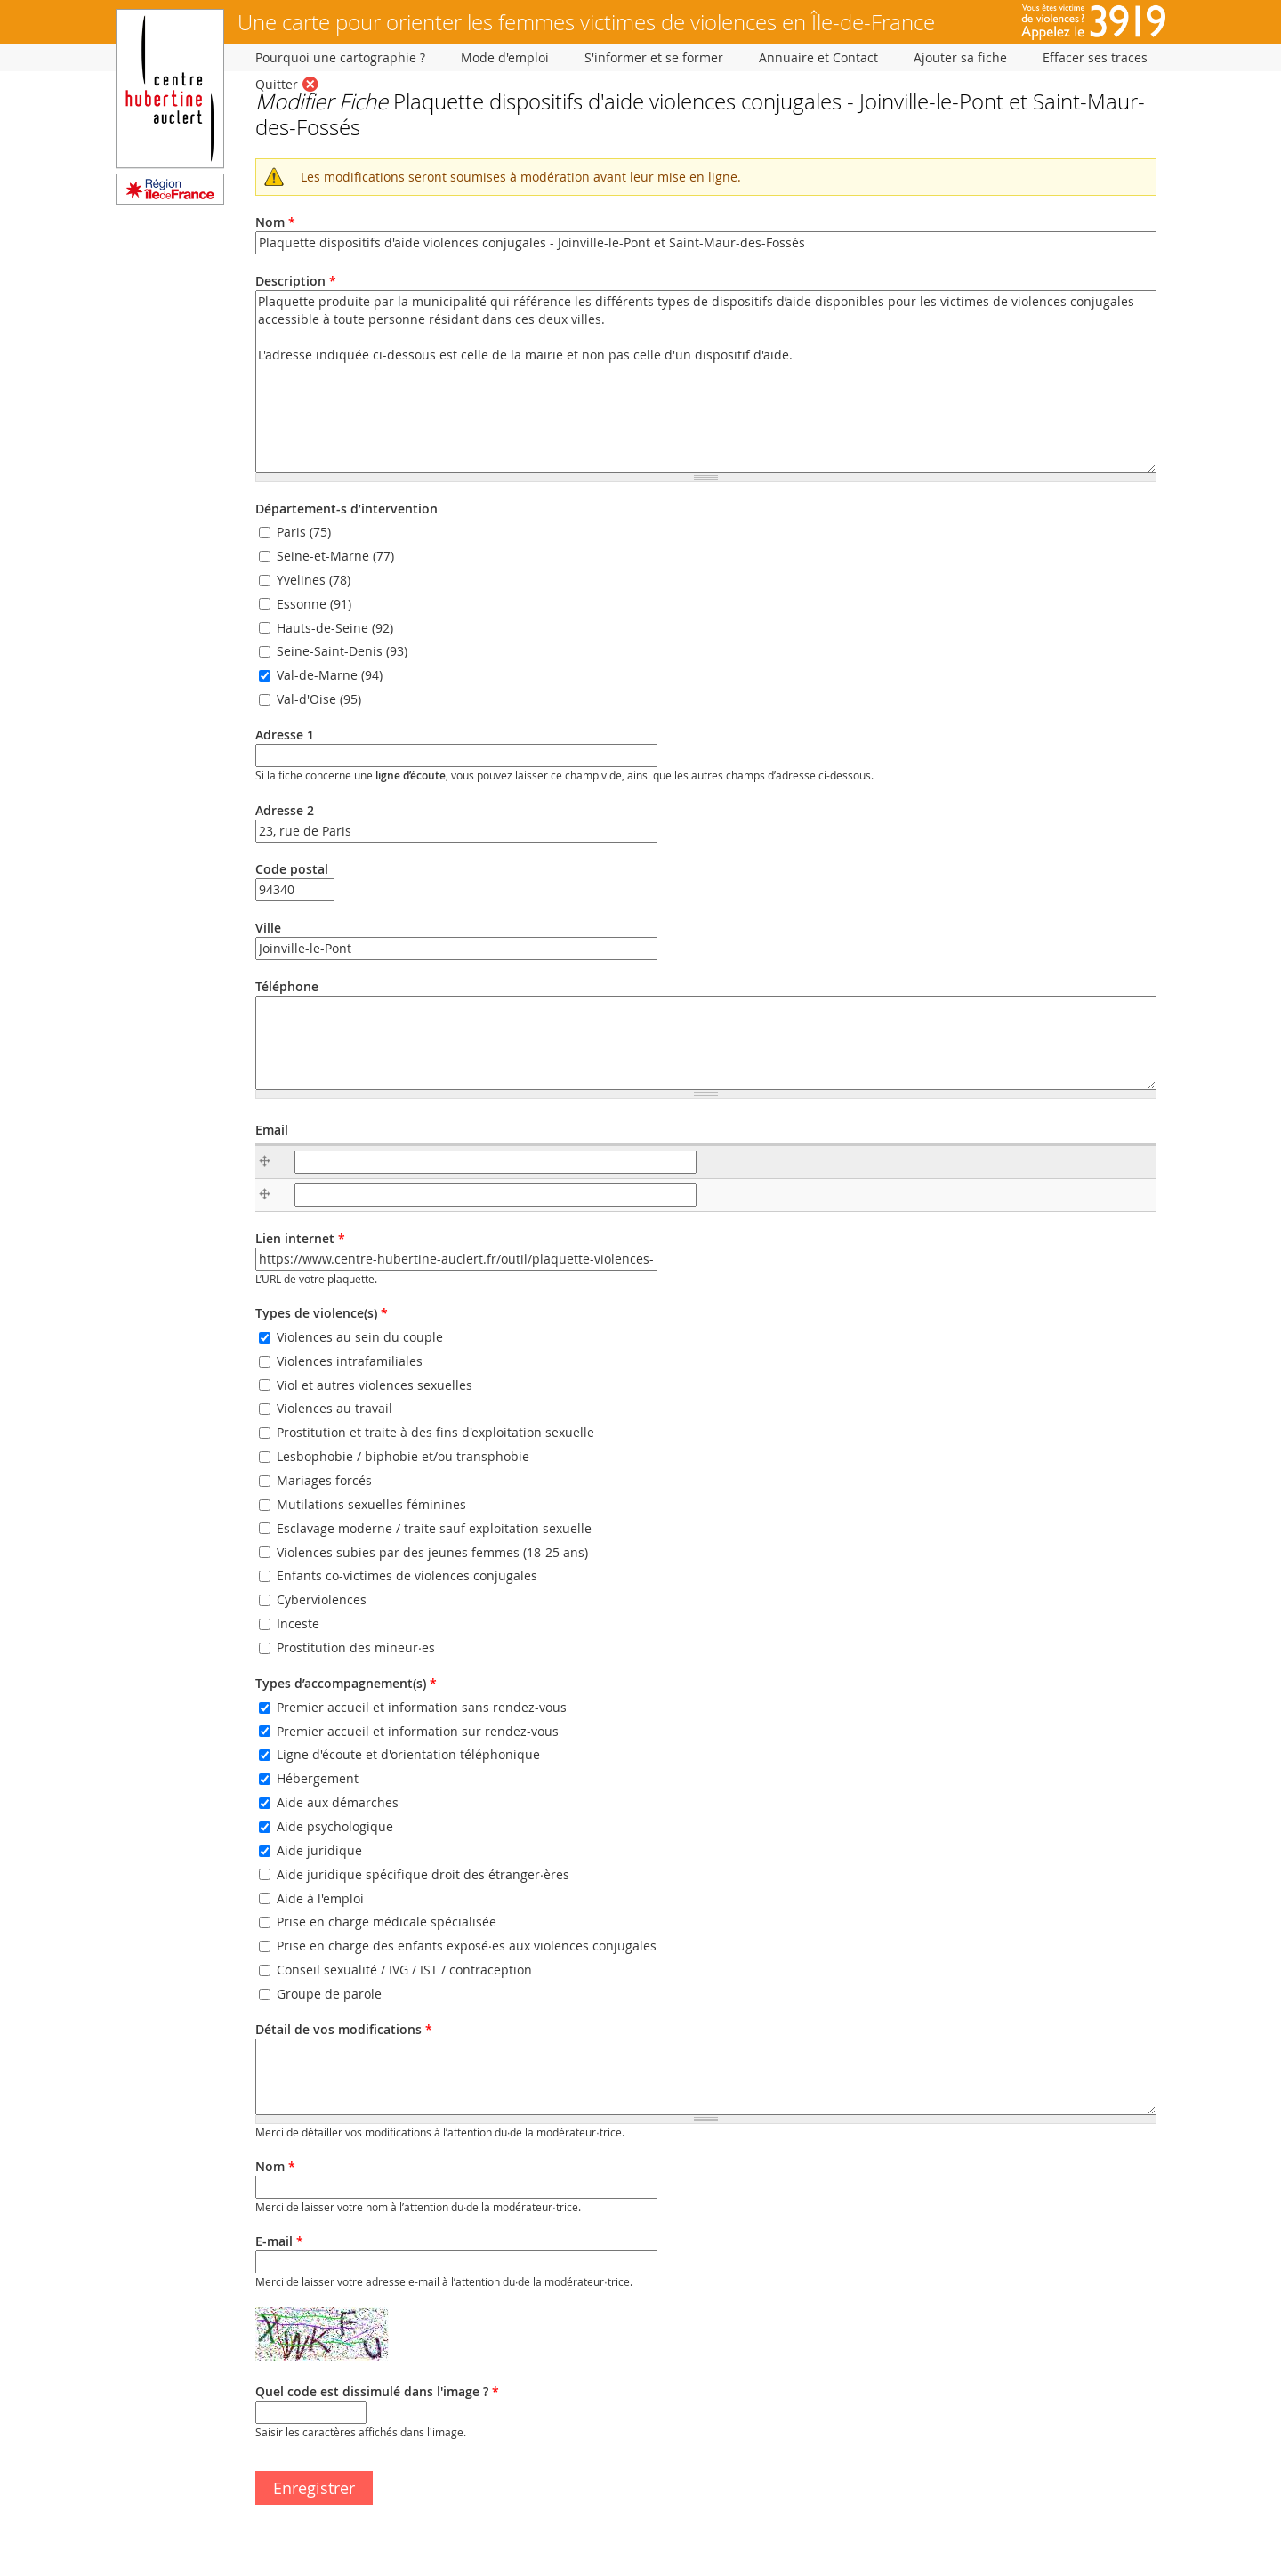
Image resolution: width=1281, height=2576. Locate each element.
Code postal (291, 868)
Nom (275, 222)
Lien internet (300, 1238)
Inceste (298, 1623)
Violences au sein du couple (360, 1336)
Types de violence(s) (321, 1312)
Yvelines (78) (313, 579)
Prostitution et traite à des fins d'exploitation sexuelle (435, 1433)
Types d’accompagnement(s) (346, 1683)
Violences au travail (334, 1409)
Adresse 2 (284, 810)
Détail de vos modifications (343, 2029)
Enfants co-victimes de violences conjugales (407, 1576)
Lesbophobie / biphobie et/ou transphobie (403, 1456)
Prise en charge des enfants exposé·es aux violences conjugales (467, 1945)
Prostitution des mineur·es (356, 1647)
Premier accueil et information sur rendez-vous (418, 1731)
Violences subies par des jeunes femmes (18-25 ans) (432, 1552)
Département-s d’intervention (346, 508)
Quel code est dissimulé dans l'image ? (377, 2391)
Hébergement (318, 1779)
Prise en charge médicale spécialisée (386, 1922)
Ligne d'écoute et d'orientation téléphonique (408, 1755)
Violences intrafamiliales (350, 1361)
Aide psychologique (335, 1826)
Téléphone (286, 986)
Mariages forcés (324, 1480)
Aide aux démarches (338, 1802)
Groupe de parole (329, 1993)
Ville (268, 927)
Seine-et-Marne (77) (335, 555)
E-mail (279, 2241)
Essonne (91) (314, 603)
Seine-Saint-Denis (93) (342, 651)
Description (295, 280)
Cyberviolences (322, 1599)
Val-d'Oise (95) (319, 698)
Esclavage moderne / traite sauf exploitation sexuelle (434, 1528)
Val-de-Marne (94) (330, 675)
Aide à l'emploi (320, 1898)
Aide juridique (319, 1850)
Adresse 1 (284, 734)
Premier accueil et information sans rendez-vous (422, 1707)
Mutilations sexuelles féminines (371, 1504)
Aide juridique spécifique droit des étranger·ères (423, 1874)
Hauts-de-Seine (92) (335, 627)
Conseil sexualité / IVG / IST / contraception (404, 1969)
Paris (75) (304, 531)
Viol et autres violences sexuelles (374, 1385)
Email (271, 1129)
